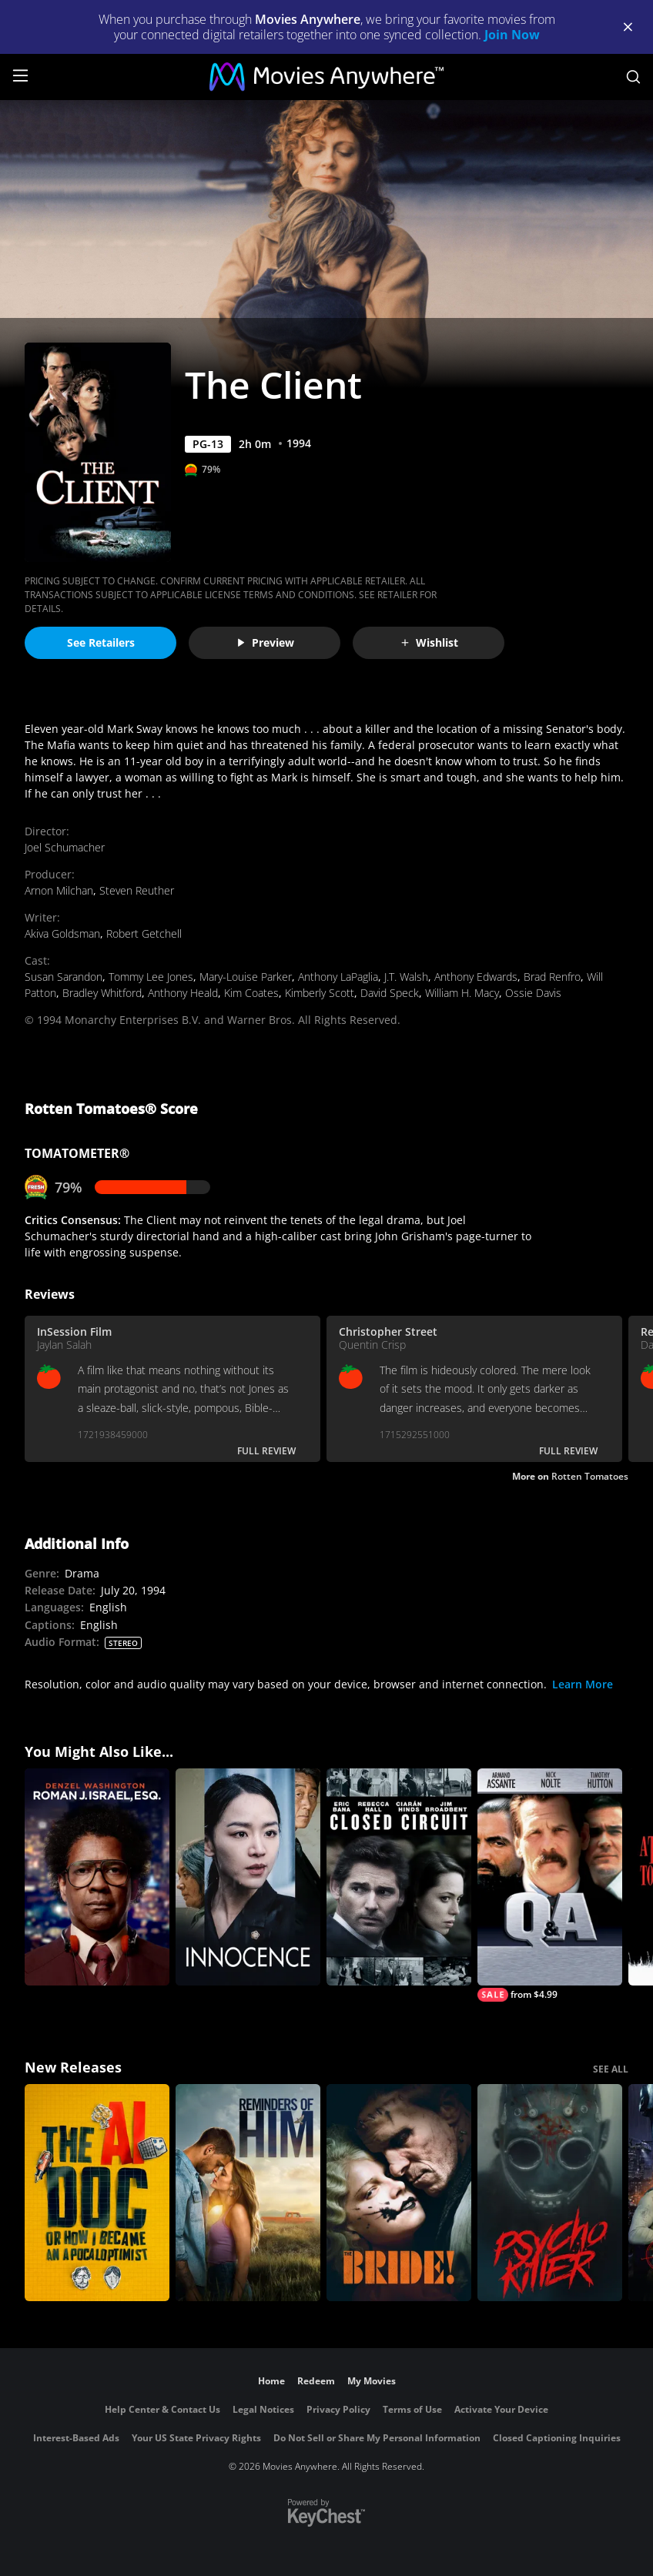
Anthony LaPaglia (338, 976)
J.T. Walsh (406, 976)
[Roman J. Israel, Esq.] (97, 1877)
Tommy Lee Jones (151, 976)
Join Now (512, 34)
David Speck (389, 992)
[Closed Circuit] (398, 1877)
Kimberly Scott (319, 992)
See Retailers (101, 642)
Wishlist (429, 642)
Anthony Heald (183, 992)
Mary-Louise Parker (245, 976)
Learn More (582, 1684)
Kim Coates (251, 992)
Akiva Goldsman (62, 933)
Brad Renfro (552, 976)
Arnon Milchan (59, 890)
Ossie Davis (533, 992)
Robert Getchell (144, 933)
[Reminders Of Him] (248, 2192)
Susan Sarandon (63, 976)
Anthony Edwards (475, 976)
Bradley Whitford (102, 992)
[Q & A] (549, 1885)
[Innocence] (248, 1877)
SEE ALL (610, 2069)
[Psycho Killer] (549, 2192)
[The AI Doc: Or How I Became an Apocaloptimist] (97, 2192)
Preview (265, 642)
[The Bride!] (398, 2192)
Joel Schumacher (65, 847)
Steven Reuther (136, 890)
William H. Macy (462, 992)
